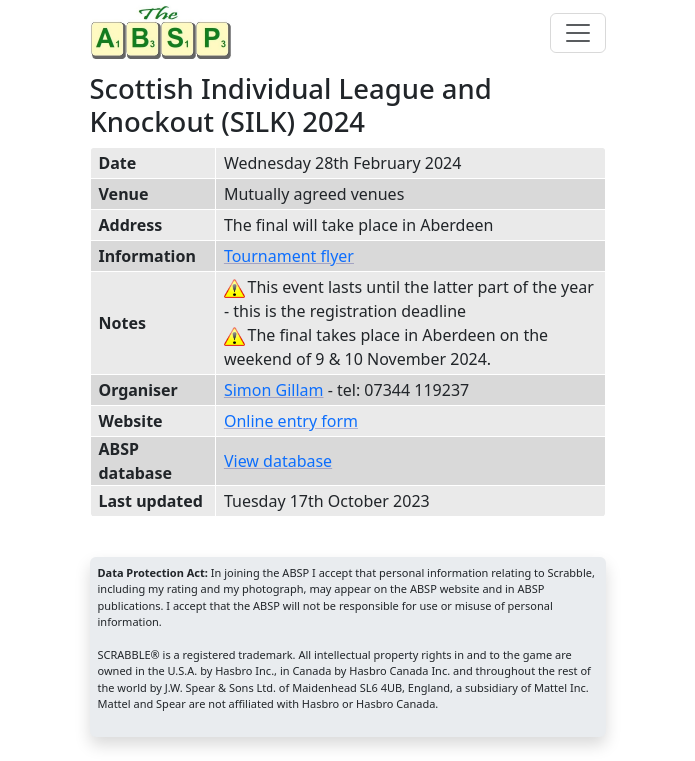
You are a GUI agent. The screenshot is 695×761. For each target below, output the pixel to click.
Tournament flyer (289, 256)
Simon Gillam (274, 390)
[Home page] (165, 32)
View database (278, 461)
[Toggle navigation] (578, 33)
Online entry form (291, 421)
